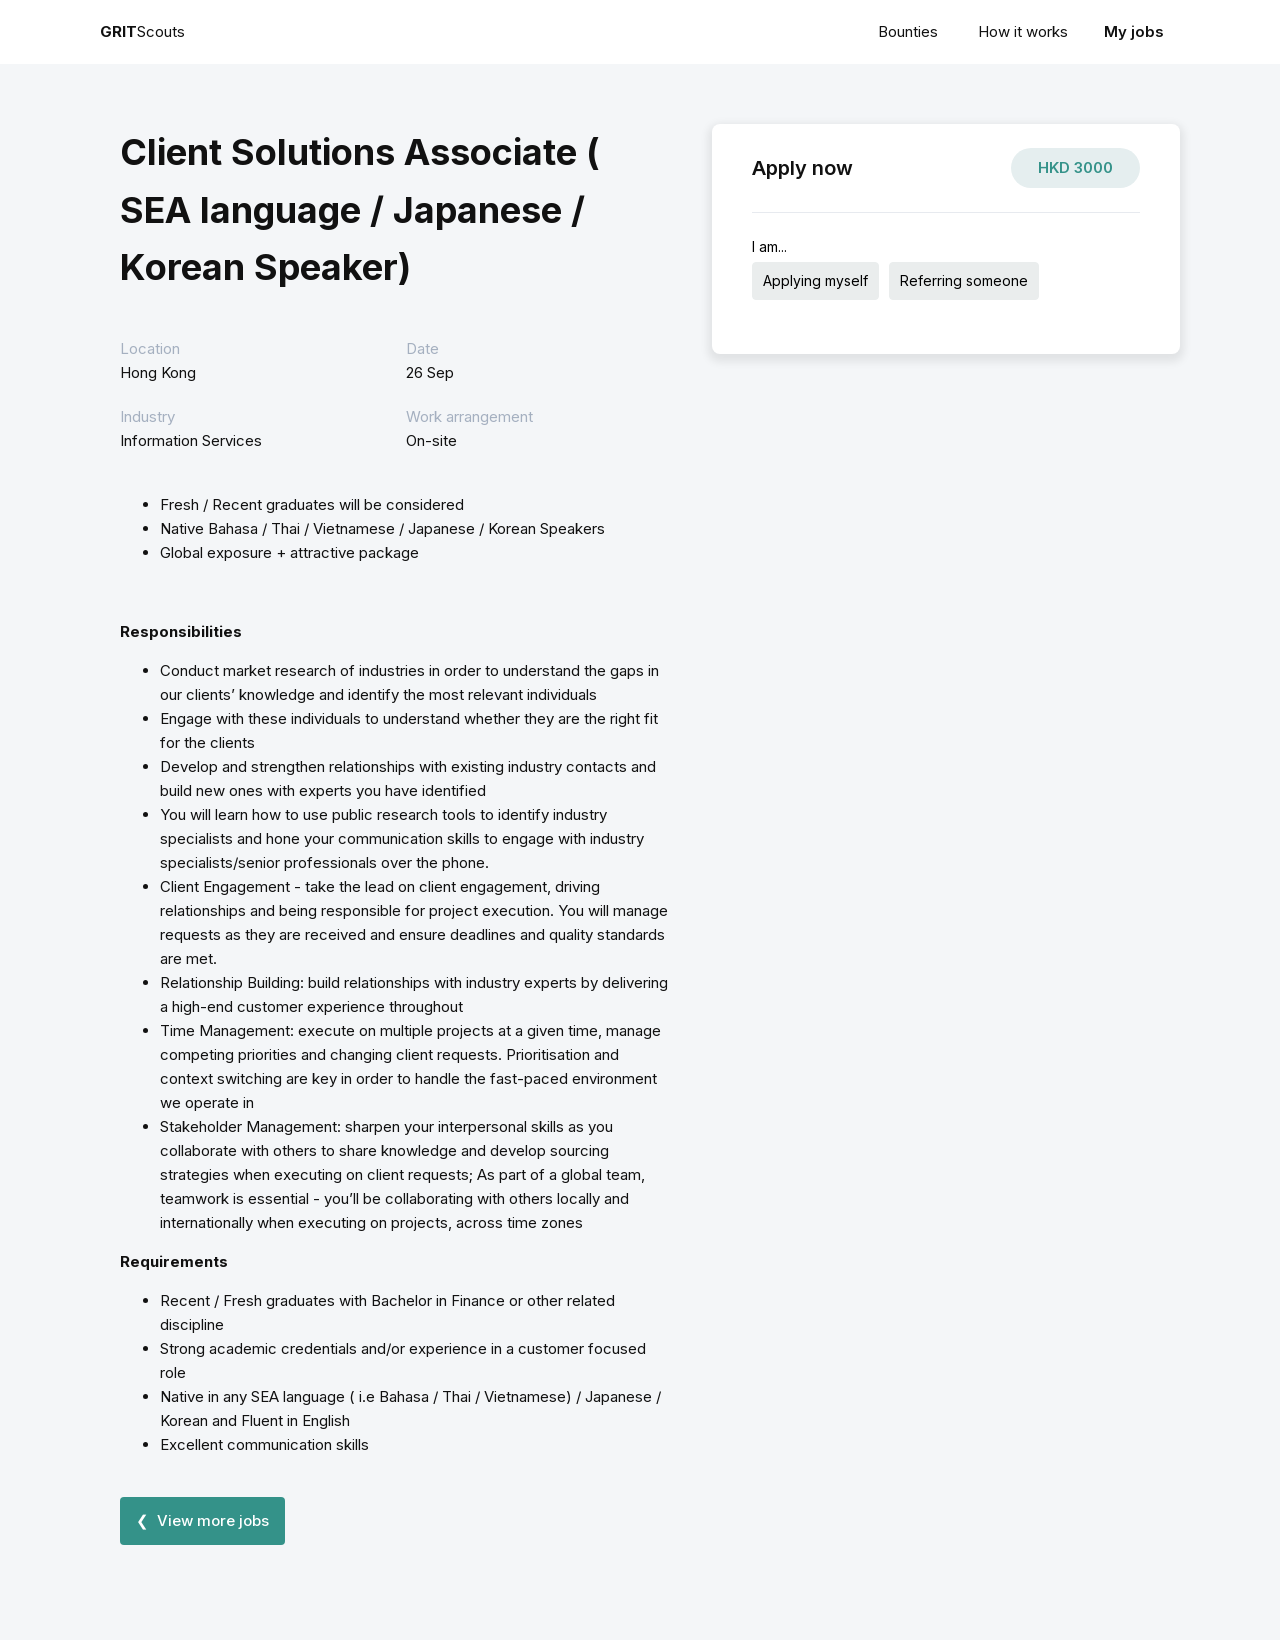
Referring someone (964, 280)
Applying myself (815, 280)
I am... (769, 246)
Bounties (908, 31)
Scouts (142, 31)
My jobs (1134, 31)
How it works (1023, 31)
